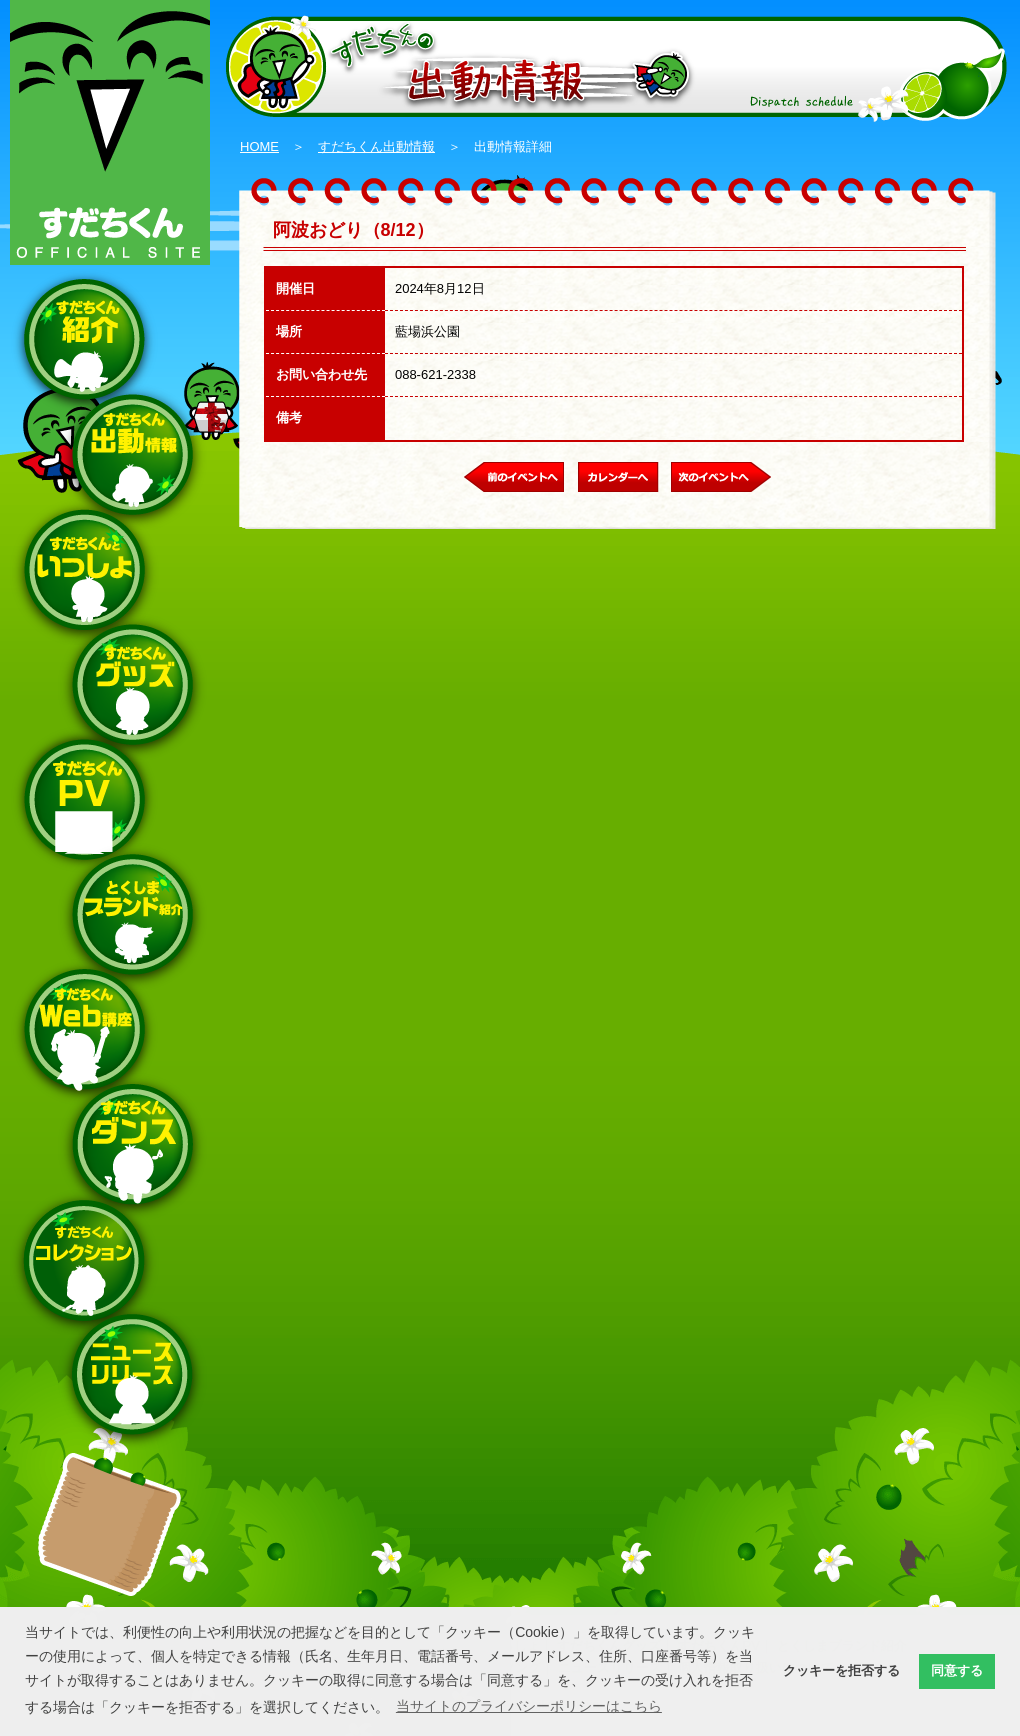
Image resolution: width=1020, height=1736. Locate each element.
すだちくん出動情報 (376, 146)
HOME (259, 146)
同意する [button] (957, 1671)
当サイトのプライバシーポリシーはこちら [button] (529, 1706)
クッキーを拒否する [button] (841, 1671)
